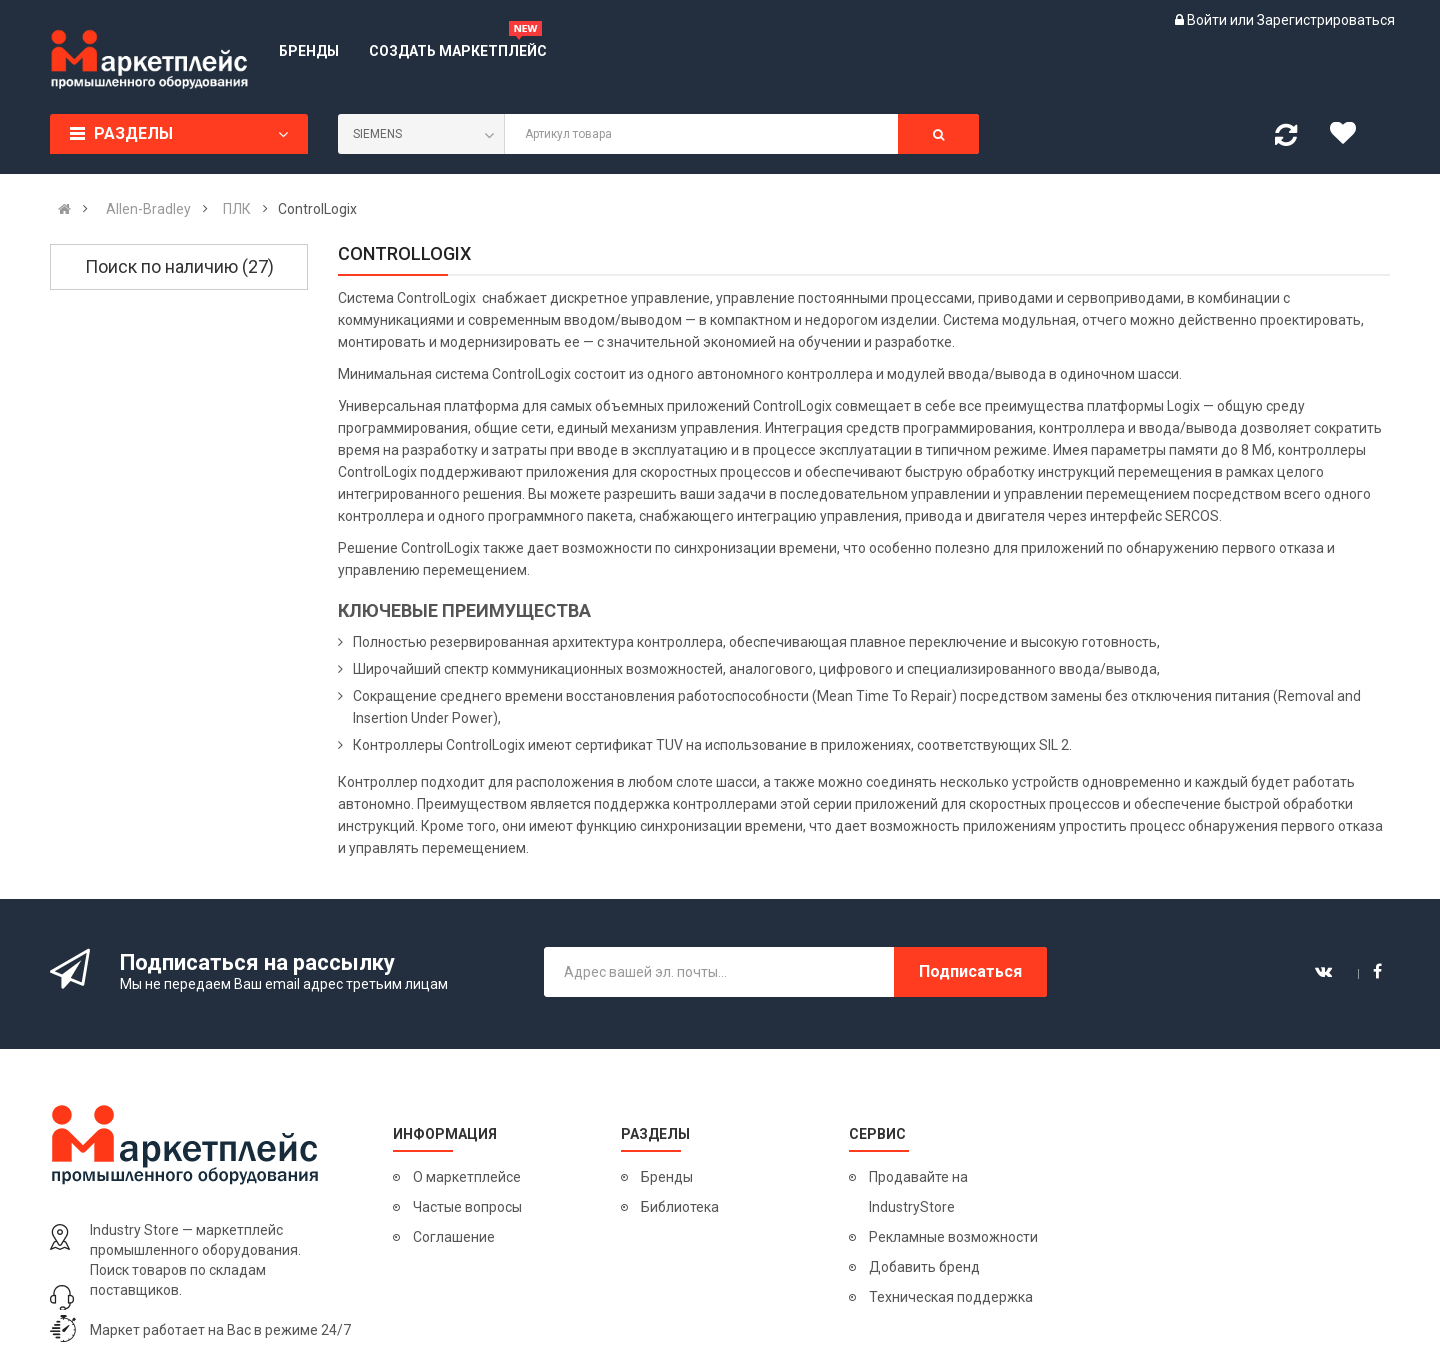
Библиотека (680, 1207)
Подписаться (970, 971)
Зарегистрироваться (1326, 20)
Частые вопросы (467, 1207)
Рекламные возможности (953, 1237)
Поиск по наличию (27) (179, 266)
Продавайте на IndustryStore (918, 1192)
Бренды (667, 1177)
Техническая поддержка (951, 1297)
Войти (1208, 20)
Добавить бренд (924, 1267)
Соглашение (454, 1237)
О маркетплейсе (467, 1177)
